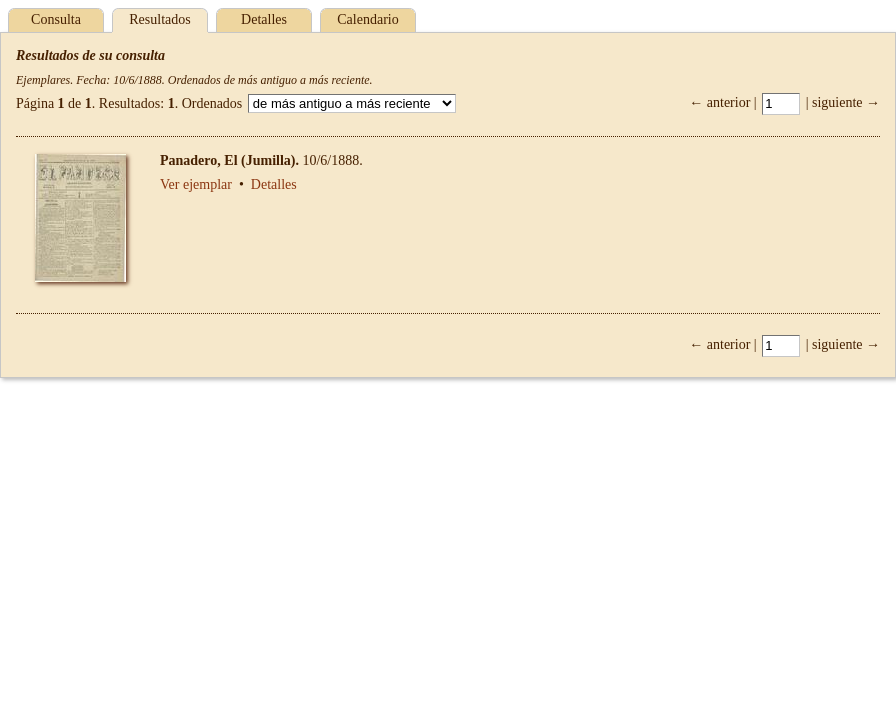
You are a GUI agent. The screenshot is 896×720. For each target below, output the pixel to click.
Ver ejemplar (196, 184)
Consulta (56, 19)
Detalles (264, 19)
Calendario (367, 19)
